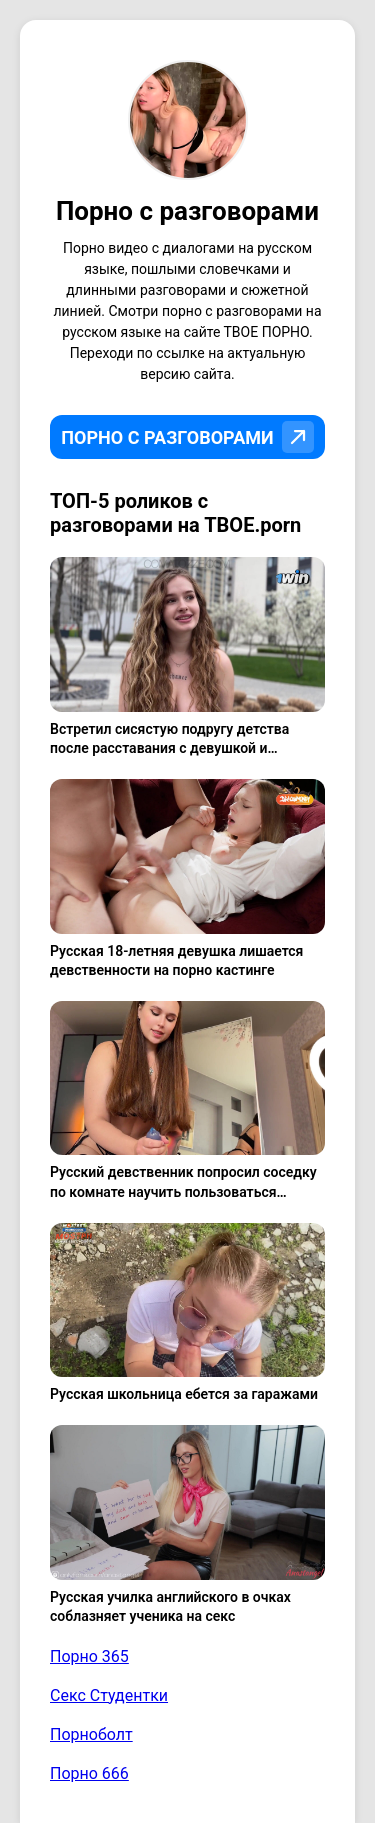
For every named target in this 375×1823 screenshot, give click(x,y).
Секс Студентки (109, 1695)
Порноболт (91, 1734)
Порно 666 (89, 1773)
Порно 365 (89, 1656)
